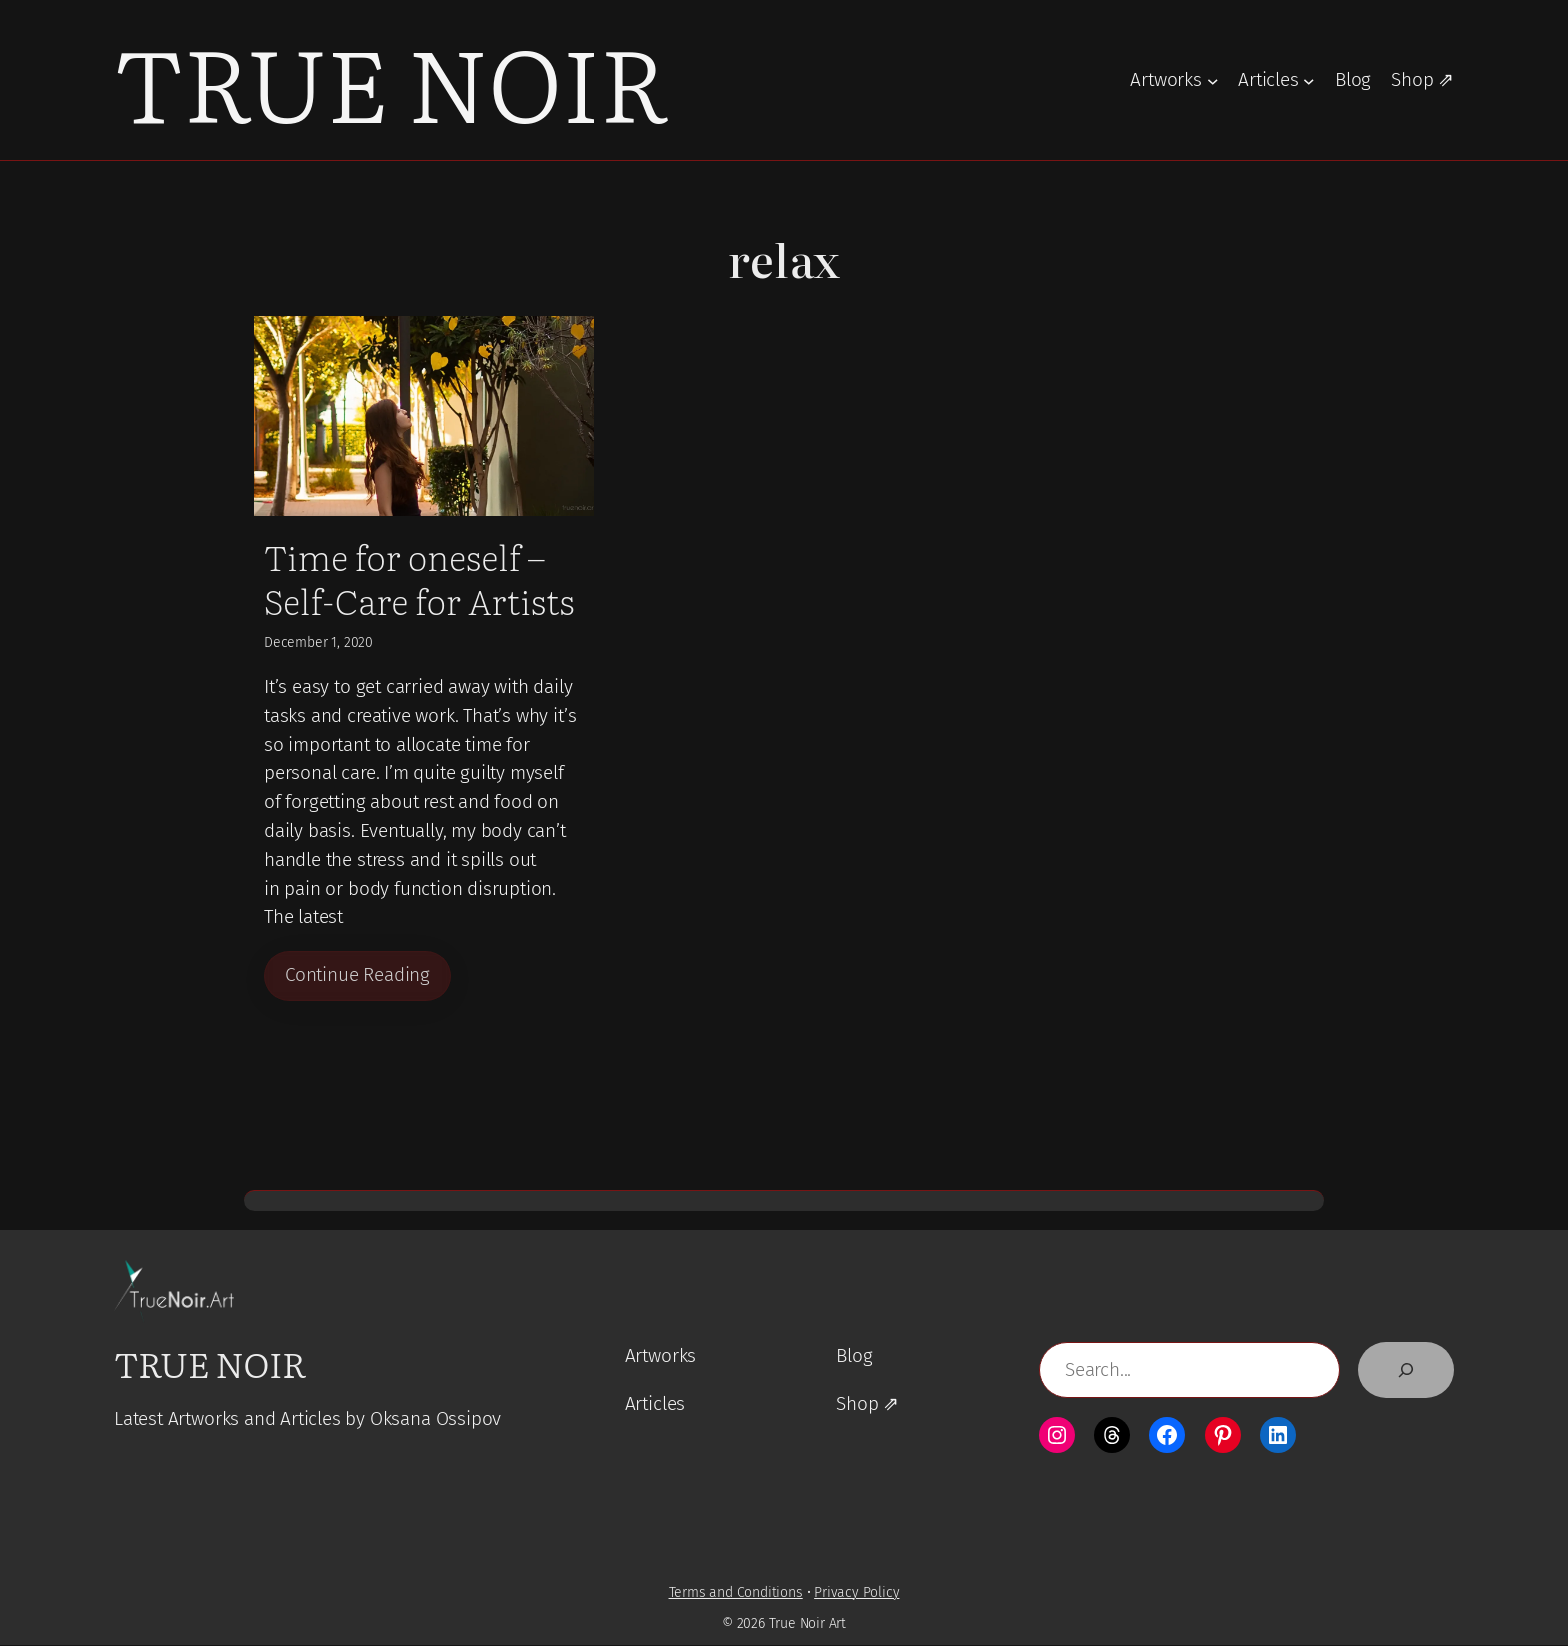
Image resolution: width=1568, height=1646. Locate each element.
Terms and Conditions (736, 1593)
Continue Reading (357, 975)
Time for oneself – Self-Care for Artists (419, 578)
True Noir (391, 79)
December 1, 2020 (318, 642)
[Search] (1406, 1371)
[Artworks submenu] (1213, 80)
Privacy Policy (856, 1593)
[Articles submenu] (1309, 80)
